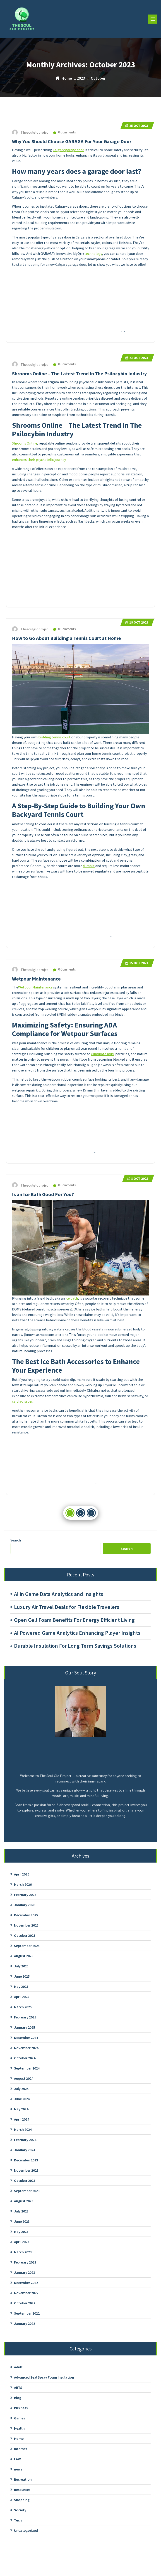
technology (93, 253)
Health (19, 2435)
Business (21, 2414)
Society (20, 2517)
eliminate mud (102, 1060)
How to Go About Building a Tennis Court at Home (68, 645)
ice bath (71, 1305)
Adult (18, 2374)
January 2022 (24, 2330)
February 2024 (25, 2146)
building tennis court (54, 744)
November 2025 (26, 1932)
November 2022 (26, 2299)
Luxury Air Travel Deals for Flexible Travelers (66, 1613)
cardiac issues (22, 1408)
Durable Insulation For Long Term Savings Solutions (75, 1652)
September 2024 (27, 2075)
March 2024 (23, 2136)
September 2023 (27, 2197)
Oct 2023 (136, 125)
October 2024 (24, 2064)
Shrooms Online (24, 450)
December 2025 (26, 1922)
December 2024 (26, 2044)
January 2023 (24, 2279)
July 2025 (21, 1973)
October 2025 (24, 1942)
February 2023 (25, 2269)
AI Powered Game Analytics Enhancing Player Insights (77, 1639)
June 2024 (22, 2105)
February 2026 (25, 1901)
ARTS (18, 2394)
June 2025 (22, 1983)
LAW (17, 2465)
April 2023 (21, 2248)
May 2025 (21, 1993)
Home (19, 2445)
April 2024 (21, 2126)
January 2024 (24, 2156)
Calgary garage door (68, 149)
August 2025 (23, 1962)
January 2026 (24, 1911)
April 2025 (21, 2003)
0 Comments (64, 132)
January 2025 (24, 2034)
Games (19, 2425)
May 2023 (21, 2238)
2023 (81, 78)
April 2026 (21, 1881)
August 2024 (23, 2085)
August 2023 (23, 2207)
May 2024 (21, 2116)
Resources (22, 2496)
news (18, 2476)
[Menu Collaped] (152, 19)
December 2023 (26, 2167)
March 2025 (23, 2013)
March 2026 (23, 1891)
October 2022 (24, 2310)
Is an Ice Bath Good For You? (44, 1201)
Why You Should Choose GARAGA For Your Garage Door (73, 141)
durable (89, 872)
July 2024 (21, 2095)
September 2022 (27, 2320)
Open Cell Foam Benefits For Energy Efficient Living (74, 1626)
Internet (20, 2455)
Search (15, 1547)
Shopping (21, 2506)
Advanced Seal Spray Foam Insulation (44, 2384)
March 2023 (23, 2258)
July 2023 (21, 2218)
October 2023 (24, 2187)
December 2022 (26, 2289)
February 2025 (25, 2024)
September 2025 (27, 1952)
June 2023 (22, 2228)
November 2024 (26, 2054)
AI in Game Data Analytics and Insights (58, 1600)
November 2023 (26, 2177)
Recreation (23, 2486)
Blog (17, 2404)
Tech (18, 2527)
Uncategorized (26, 2537)
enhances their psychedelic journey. (39, 466)
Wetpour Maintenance (37, 985)
